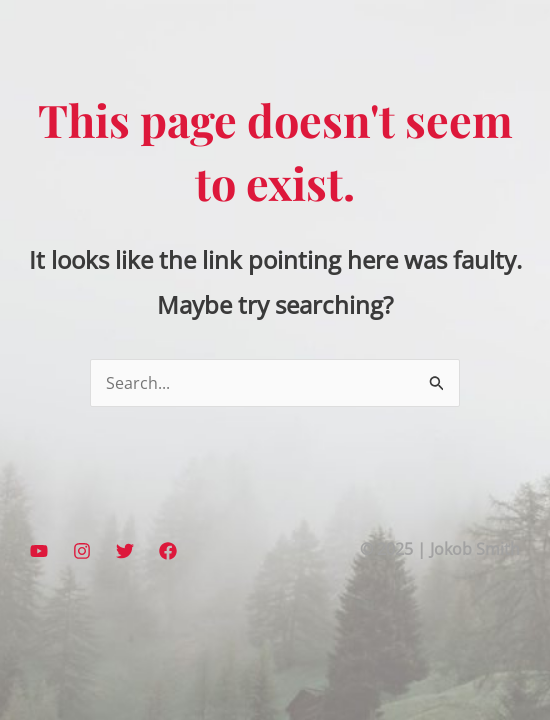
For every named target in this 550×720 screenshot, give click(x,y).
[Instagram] (82, 551)
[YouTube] (39, 551)
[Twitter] (125, 551)
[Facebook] (168, 551)
